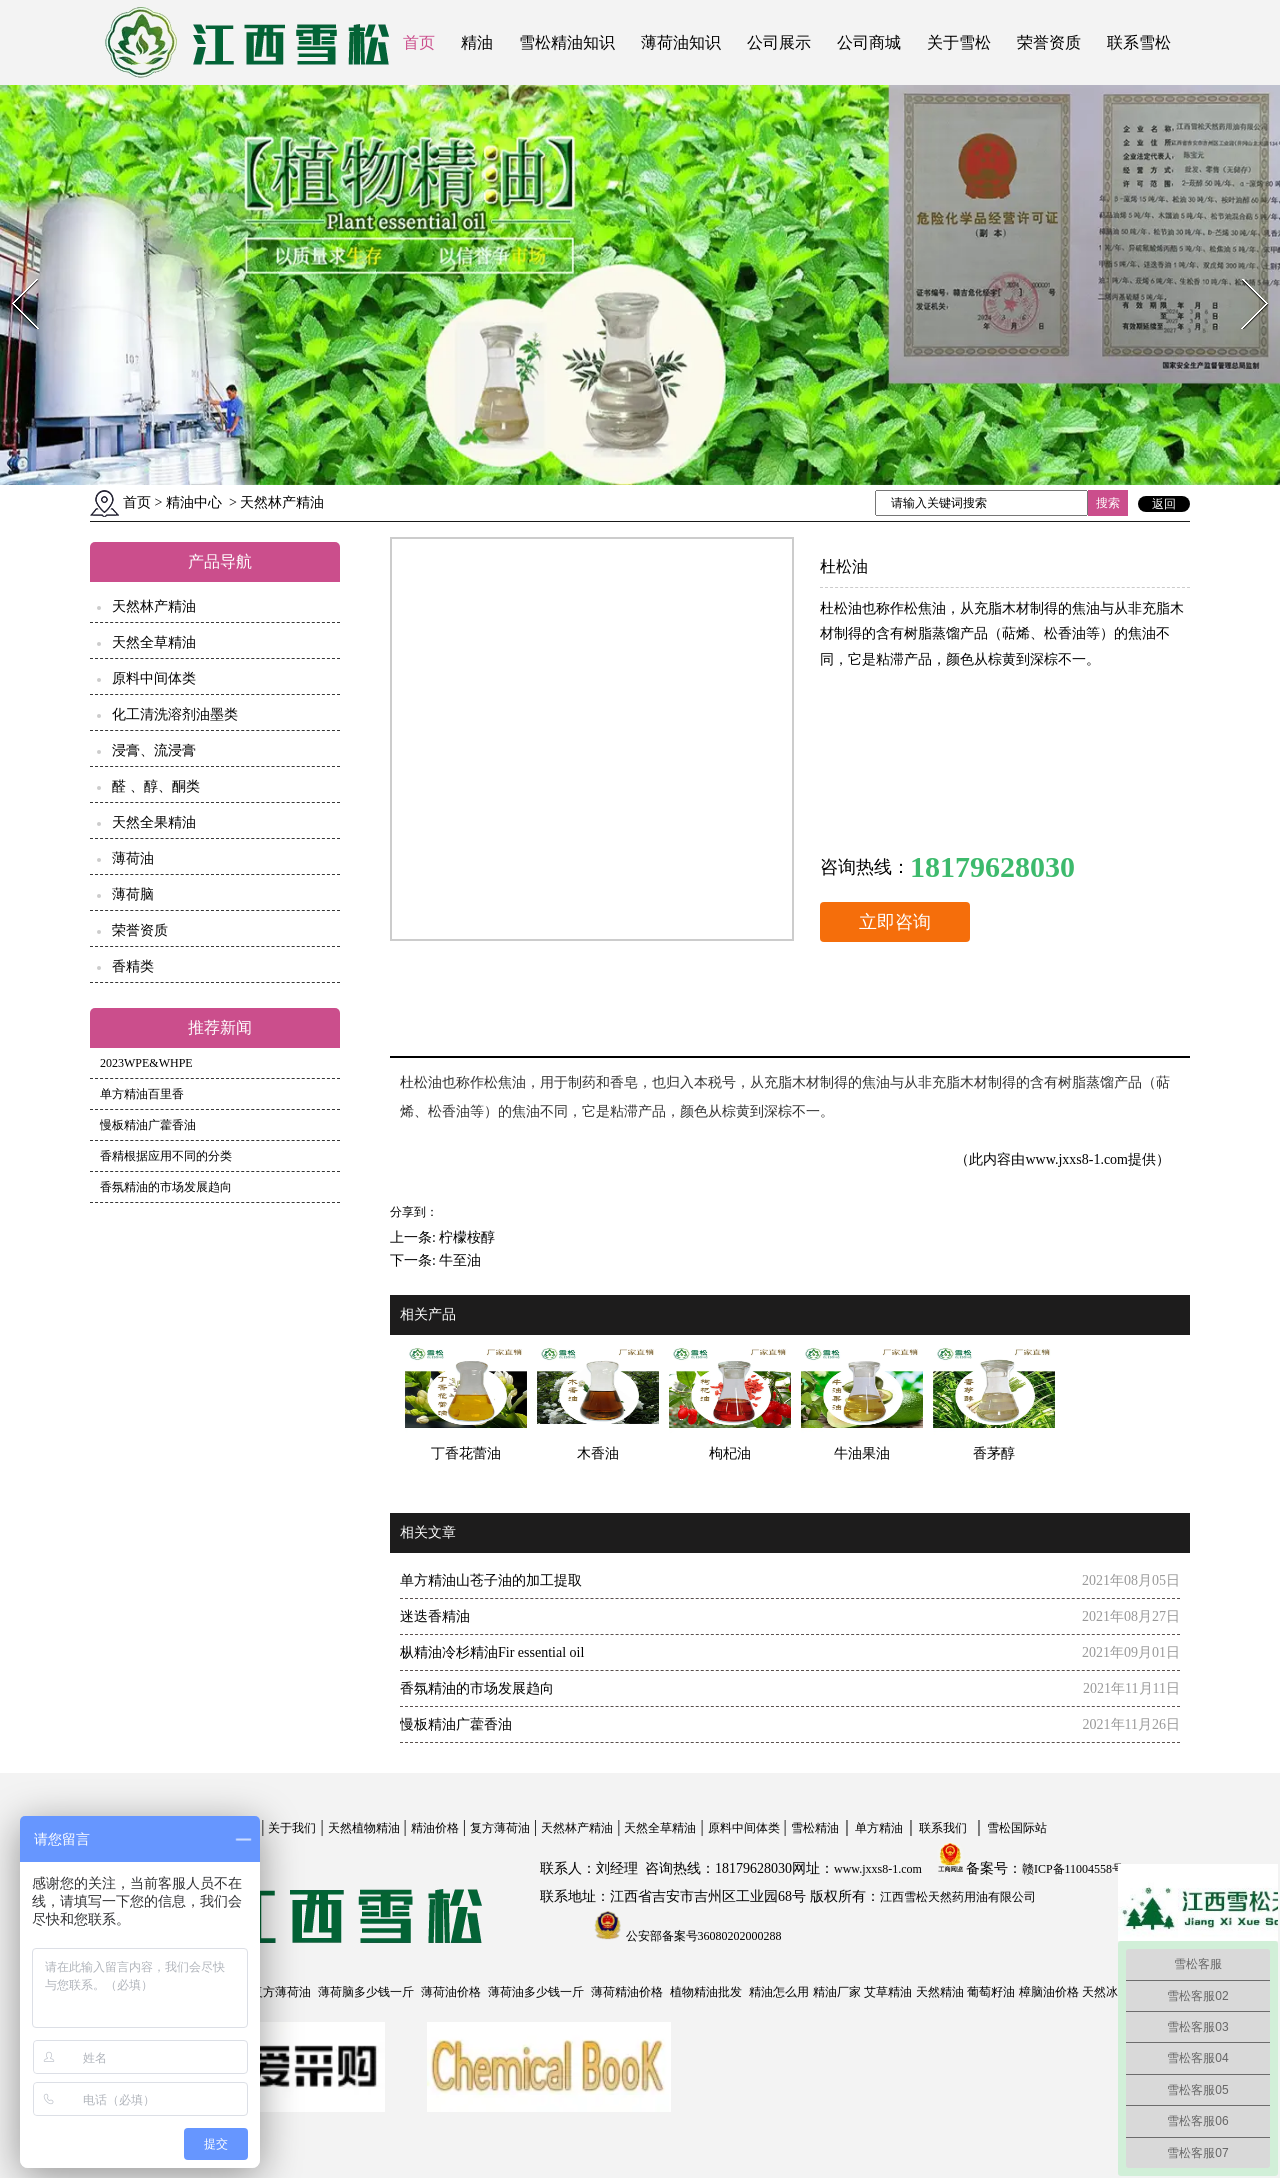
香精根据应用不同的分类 (166, 1156)
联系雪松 (1139, 42)
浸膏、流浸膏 (154, 750)
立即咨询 (895, 922)
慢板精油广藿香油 (148, 1125)
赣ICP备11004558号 (1073, 1869)
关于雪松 (959, 42)
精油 (477, 42)
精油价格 (435, 1828)
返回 (1164, 504)
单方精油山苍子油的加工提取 (491, 1580)
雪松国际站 (1017, 1828)
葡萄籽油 (991, 1992)
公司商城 (869, 42)
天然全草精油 (154, 642)
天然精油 (940, 1992)
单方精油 (879, 1828)
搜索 (1108, 503)
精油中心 (194, 502)
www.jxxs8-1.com (1076, 1159)
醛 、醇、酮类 (156, 786)
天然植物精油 (364, 1828)
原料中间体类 (154, 678)
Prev (13, 272)
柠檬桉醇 (467, 1237)
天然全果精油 (154, 822)
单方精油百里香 (142, 1094)
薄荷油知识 (681, 42)
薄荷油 (133, 858)
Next (1243, 272)
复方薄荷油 (500, 1828)
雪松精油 (815, 1828)
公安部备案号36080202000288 (702, 1936)
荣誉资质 (1049, 42)
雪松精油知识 (567, 42)
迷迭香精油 (435, 1616)
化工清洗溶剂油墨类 (175, 714)
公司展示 (779, 42)
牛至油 (460, 1260)
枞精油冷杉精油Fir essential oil (492, 1652)
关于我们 (292, 1828)
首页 (419, 42)
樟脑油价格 (1049, 1992)
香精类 (133, 966)
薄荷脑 (133, 894)
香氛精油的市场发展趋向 (166, 1187)
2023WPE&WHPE (146, 1063)
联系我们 (943, 1828)
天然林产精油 (154, 606)
